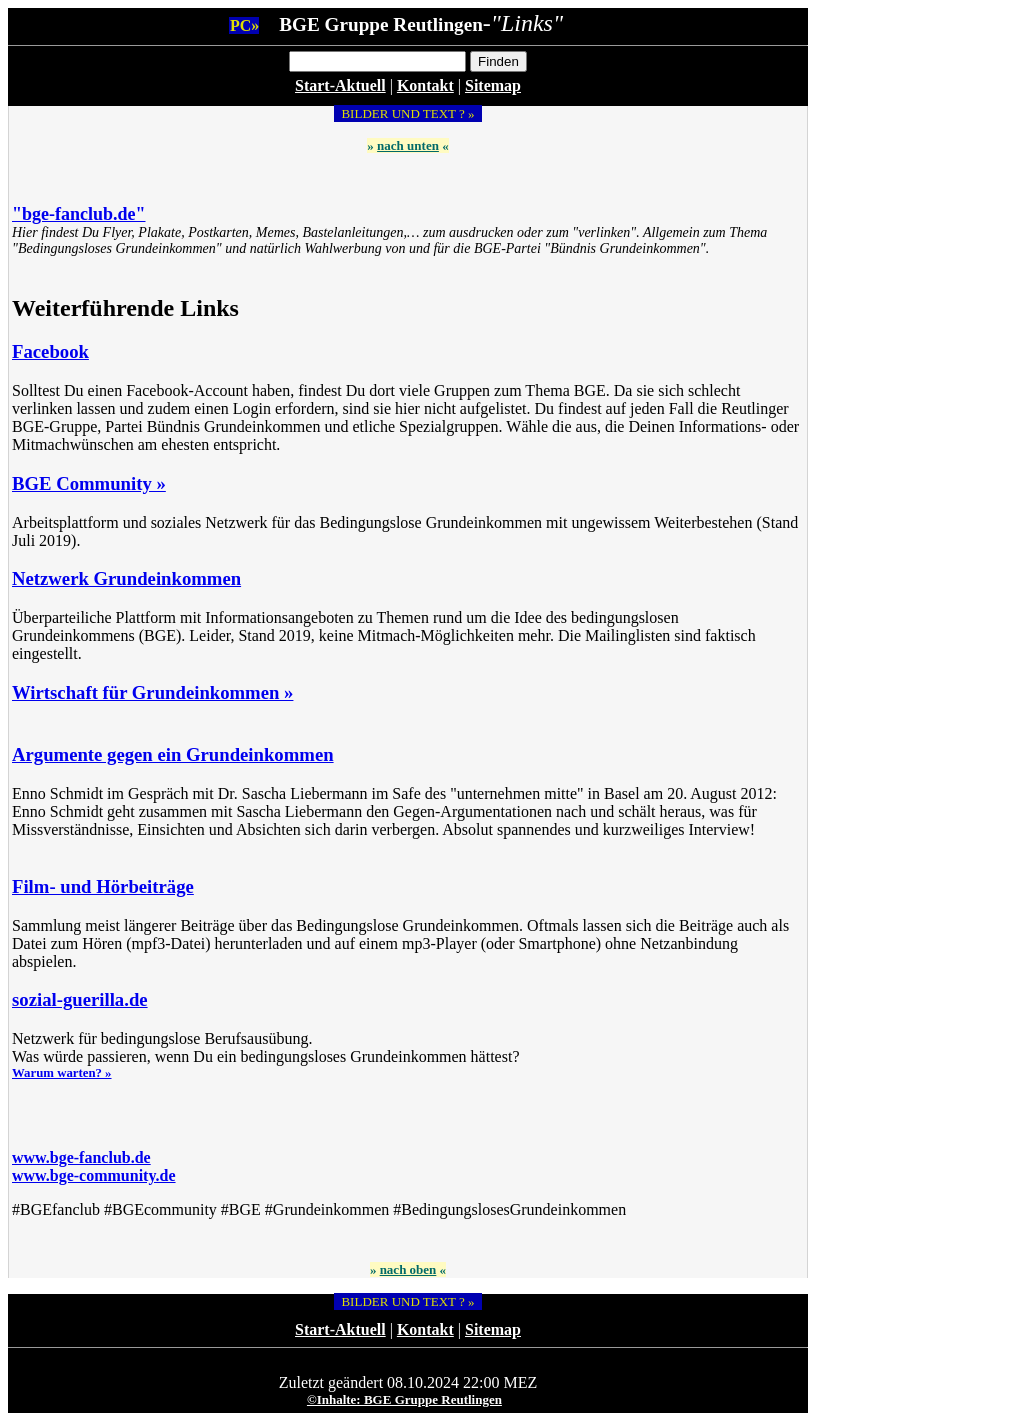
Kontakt (425, 85)
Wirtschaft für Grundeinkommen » (152, 692)
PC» (244, 25)
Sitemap (493, 85)
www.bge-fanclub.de (81, 1157)
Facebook (50, 351)
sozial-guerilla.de (80, 999)
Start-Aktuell (340, 85)
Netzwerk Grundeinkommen (126, 578)
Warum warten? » (62, 1073)
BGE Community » (89, 483)
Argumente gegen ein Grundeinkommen (173, 754)
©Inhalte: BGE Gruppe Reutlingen (404, 1399)
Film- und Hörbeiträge (103, 886)
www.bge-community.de (94, 1175)
